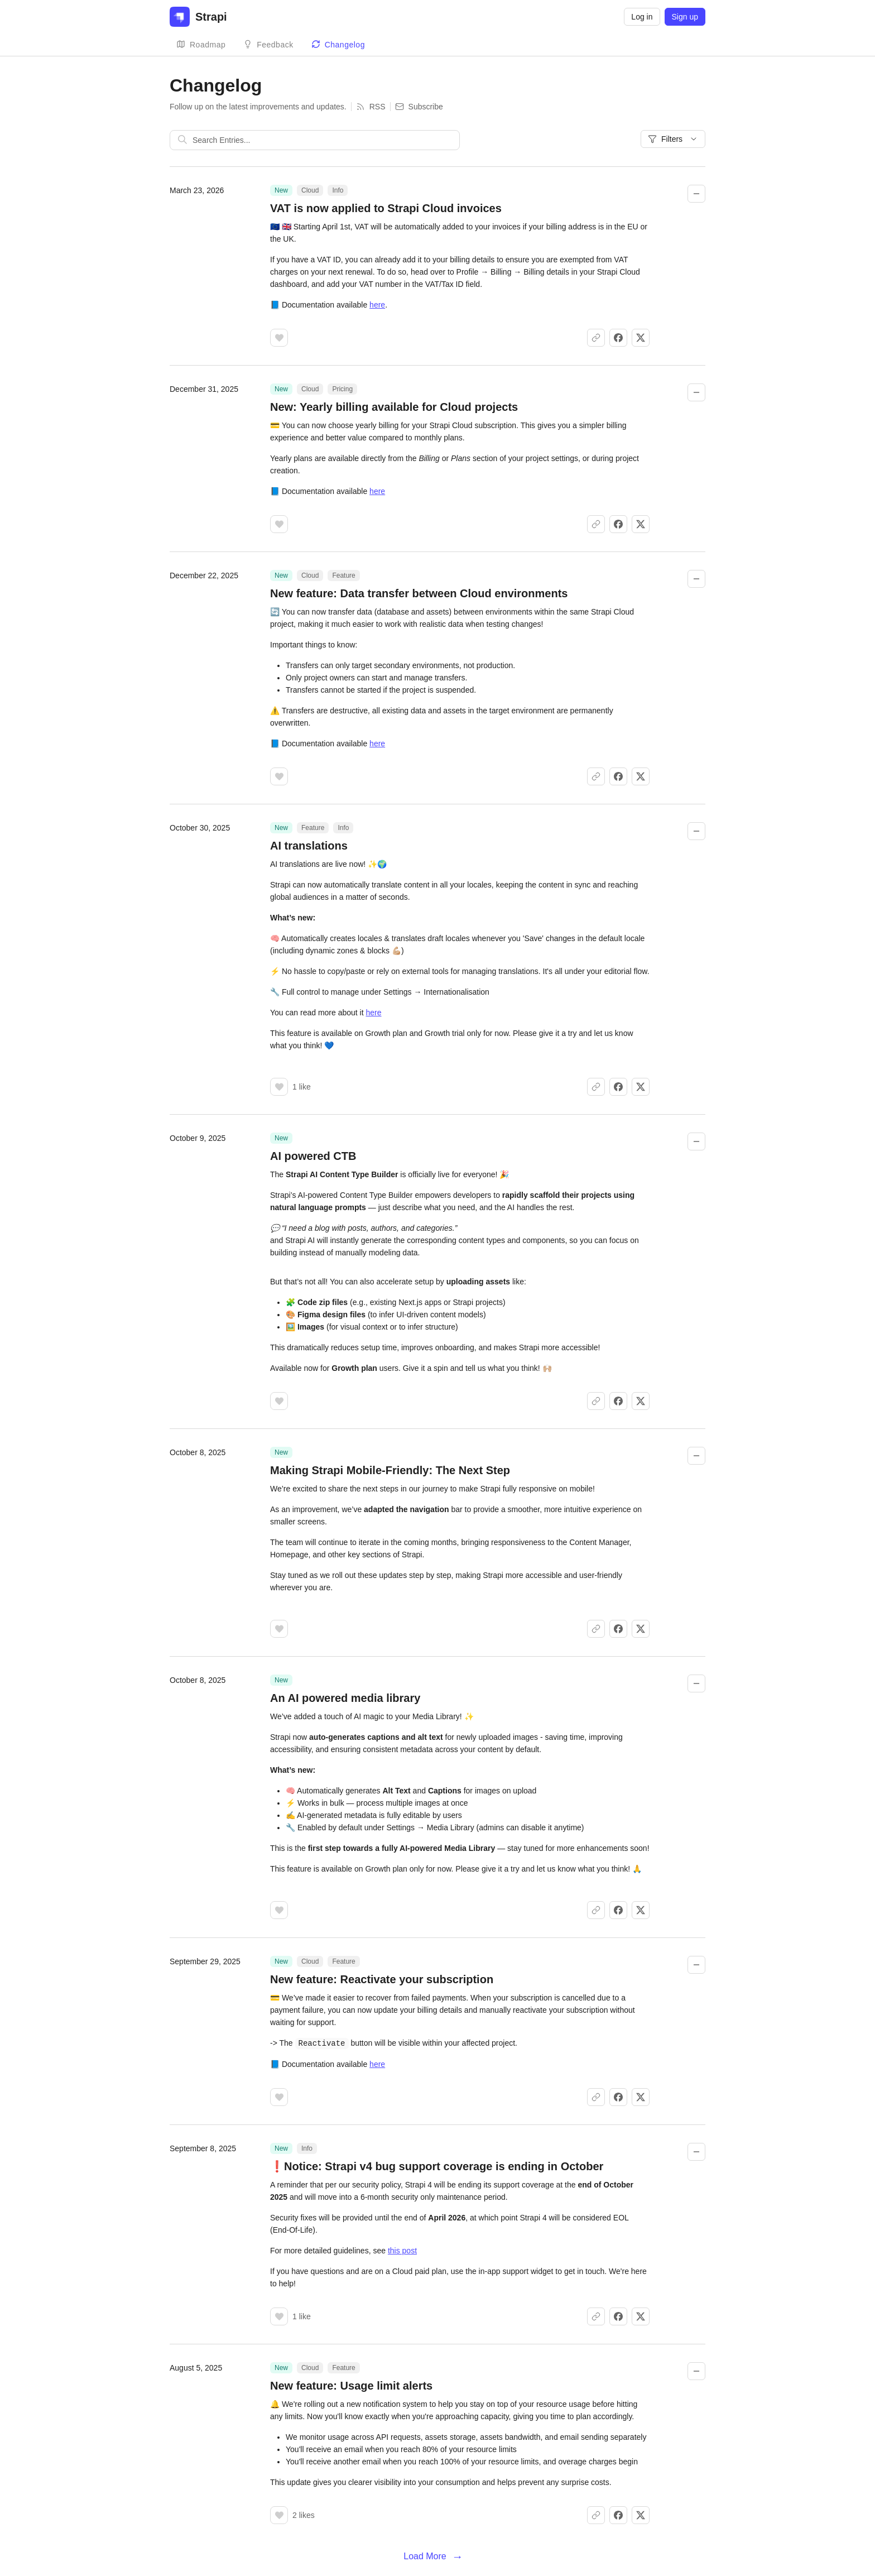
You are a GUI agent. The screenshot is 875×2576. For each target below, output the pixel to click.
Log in (641, 16)
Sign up (685, 16)
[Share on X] (641, 338)
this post (402, 2250)
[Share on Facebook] (618, 338)
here (377, 304)
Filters (673, 139)
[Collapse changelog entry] (696, 194)
